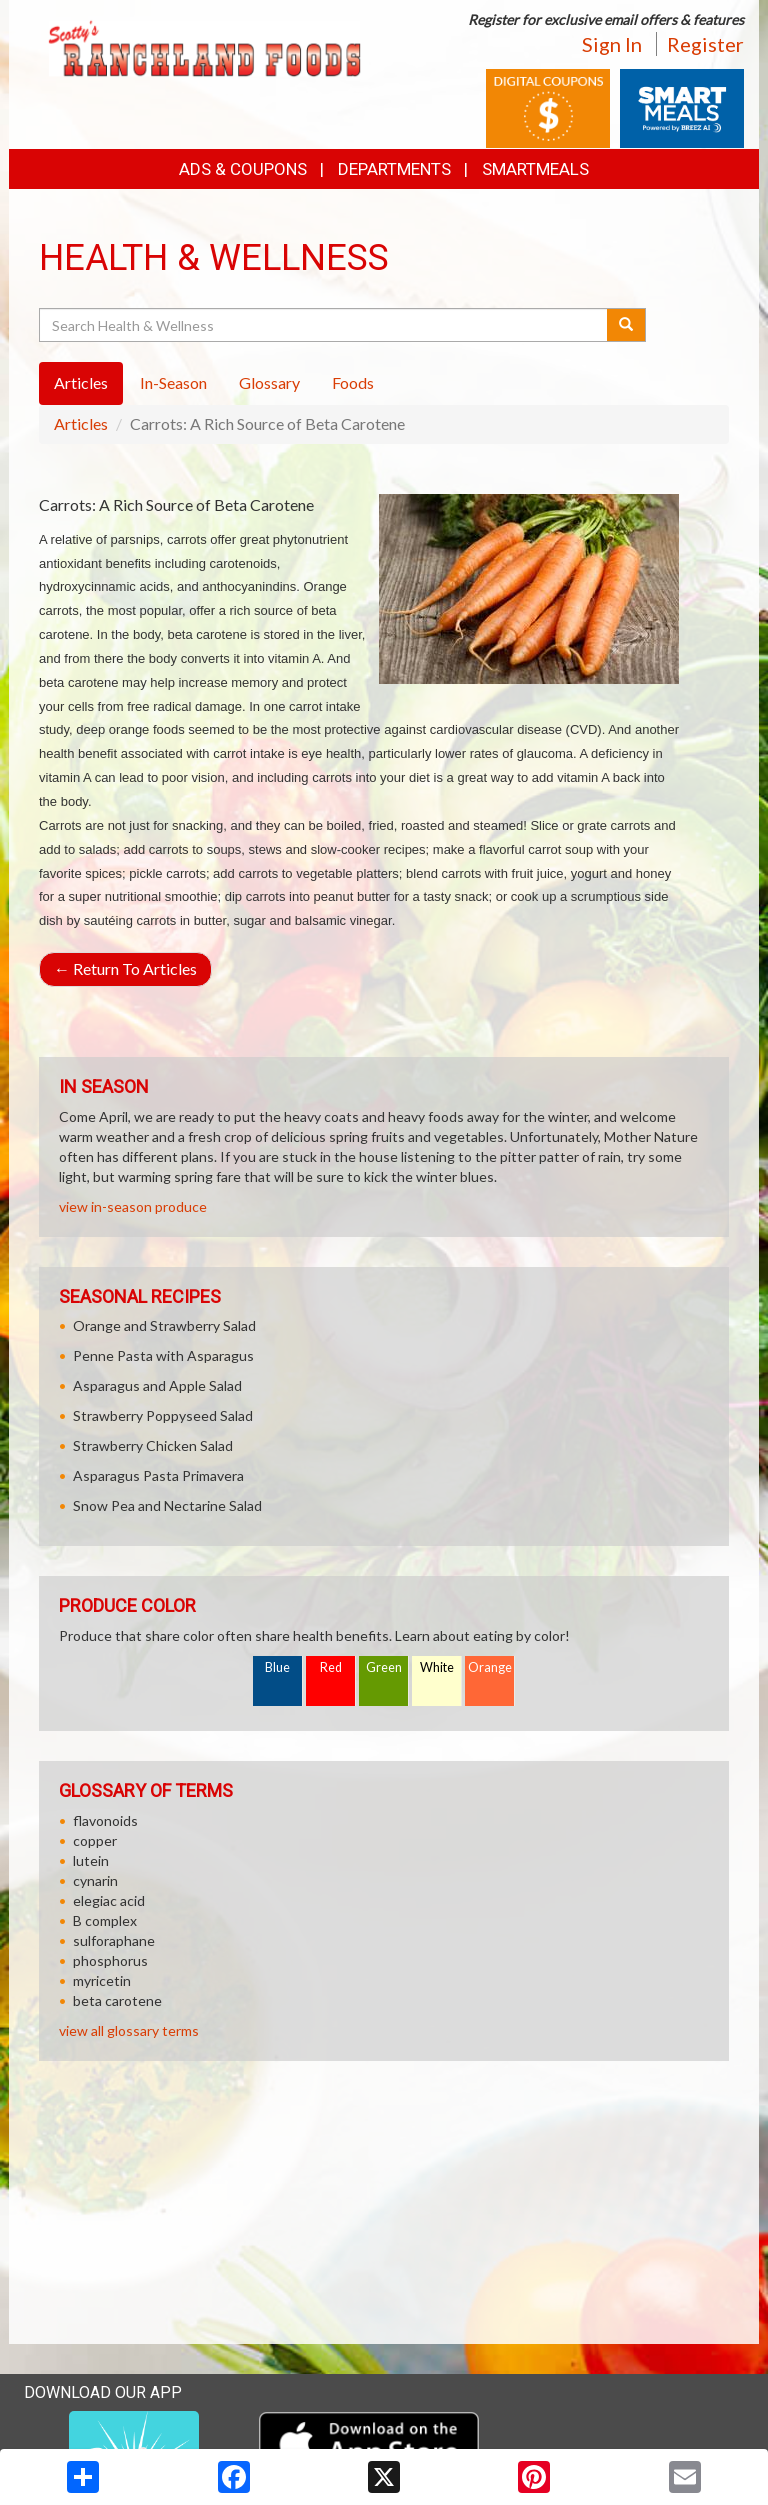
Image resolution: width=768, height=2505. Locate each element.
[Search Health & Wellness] (324, 325)
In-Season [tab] (173, 382)
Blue (277, 1667)
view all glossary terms (129, 2030)
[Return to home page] (204, 46)
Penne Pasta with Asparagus (163, 1355)
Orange (490, 1667)
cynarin (95, 1880)
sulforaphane (114, 1940)
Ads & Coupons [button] (243, 169)
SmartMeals (535, 169)
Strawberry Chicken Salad (153, 1445)
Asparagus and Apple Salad (157, 1385)
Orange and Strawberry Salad (164, 1325)
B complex (105, 1920)
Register (705, 44)
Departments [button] (394, 169)
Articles (81, 423)
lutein (91, 1860)
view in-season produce (133, 1206)
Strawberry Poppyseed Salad (163, 1415)
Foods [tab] (353, 382)
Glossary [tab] (269, 382)
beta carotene (117, 2000)
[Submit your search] (626, 325)
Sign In (612, 44)
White (437, 1667)
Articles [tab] (81, 382)
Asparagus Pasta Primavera (158, 1475)
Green (384, 1667)
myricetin (102, 1980)
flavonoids (105, 1820)
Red (331, 1667)
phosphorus (110, 1960)
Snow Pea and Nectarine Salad (167, 1505)
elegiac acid (109, 1900)
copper (95, 1840)
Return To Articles (125, 968)
